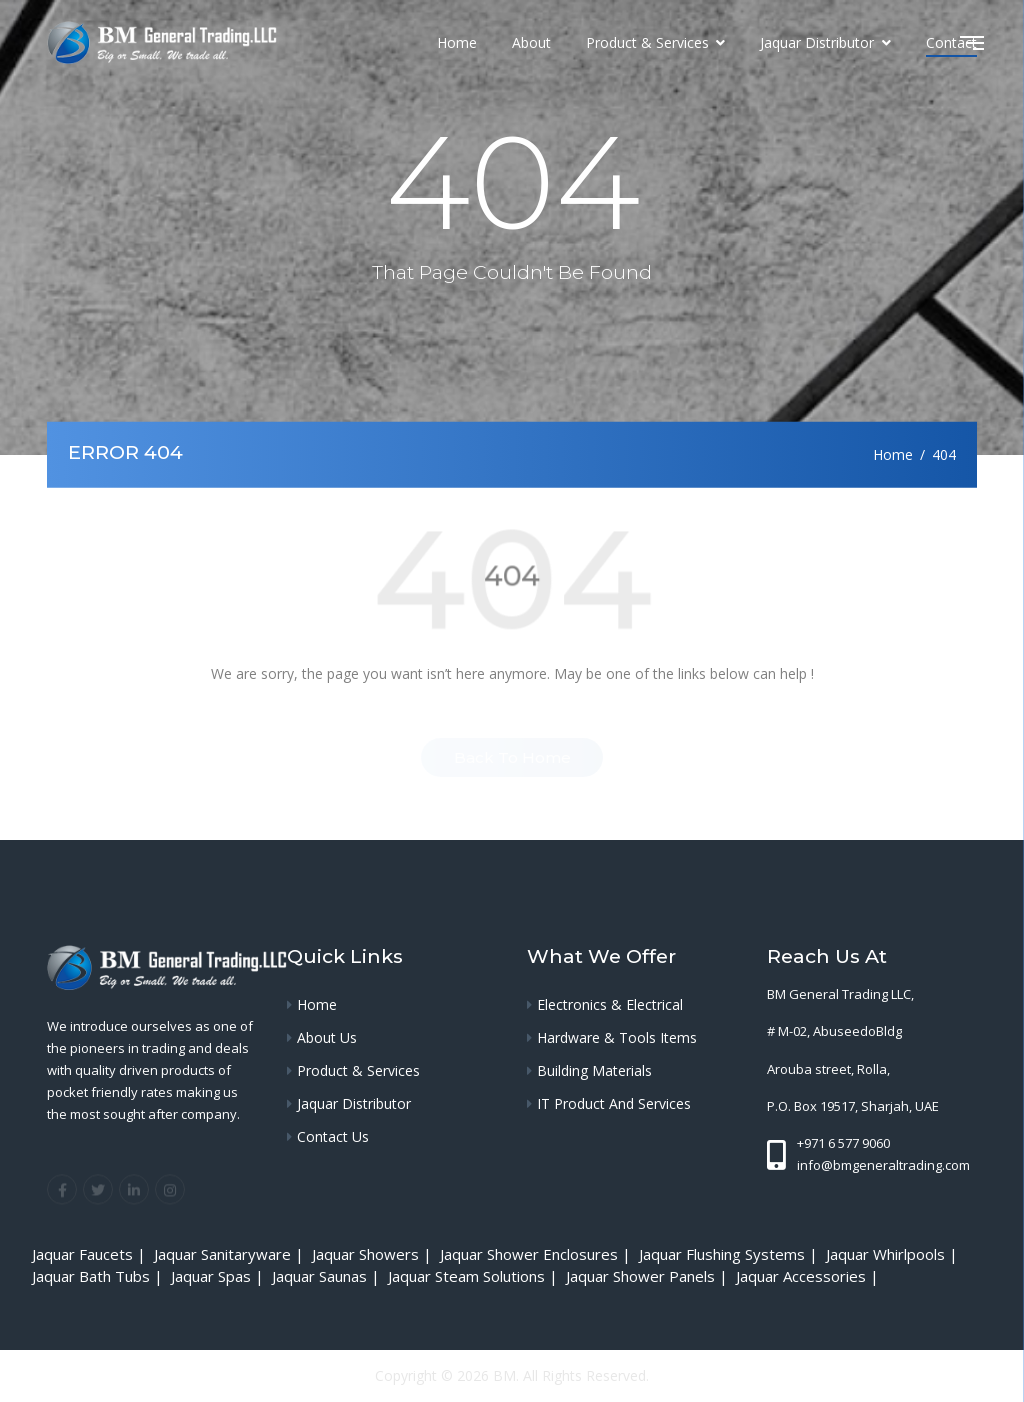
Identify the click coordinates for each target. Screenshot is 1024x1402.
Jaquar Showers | (374, 1254)
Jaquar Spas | (219, 1276)
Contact (951, 42)
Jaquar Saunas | (328, 1276)
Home (457, 42)
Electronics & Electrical (610, 1004)
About (531, 42)
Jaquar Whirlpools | (894, 1254)
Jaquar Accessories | (809, 1276)
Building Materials (594, 1070)
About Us (327, 1037)
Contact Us (333, 1136)
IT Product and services (614, 1103)
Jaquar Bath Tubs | (99, 1276)
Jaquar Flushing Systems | (730, 1254)
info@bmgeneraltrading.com (883, 1165)
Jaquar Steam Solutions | (475, 1276)
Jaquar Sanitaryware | (231, 1254)
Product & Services (649, 42)
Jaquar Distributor (819, 42)
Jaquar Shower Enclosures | (537, 1254)
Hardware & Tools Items (617, 1037)
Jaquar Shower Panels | (649, 1276)
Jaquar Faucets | (91, 1254)
